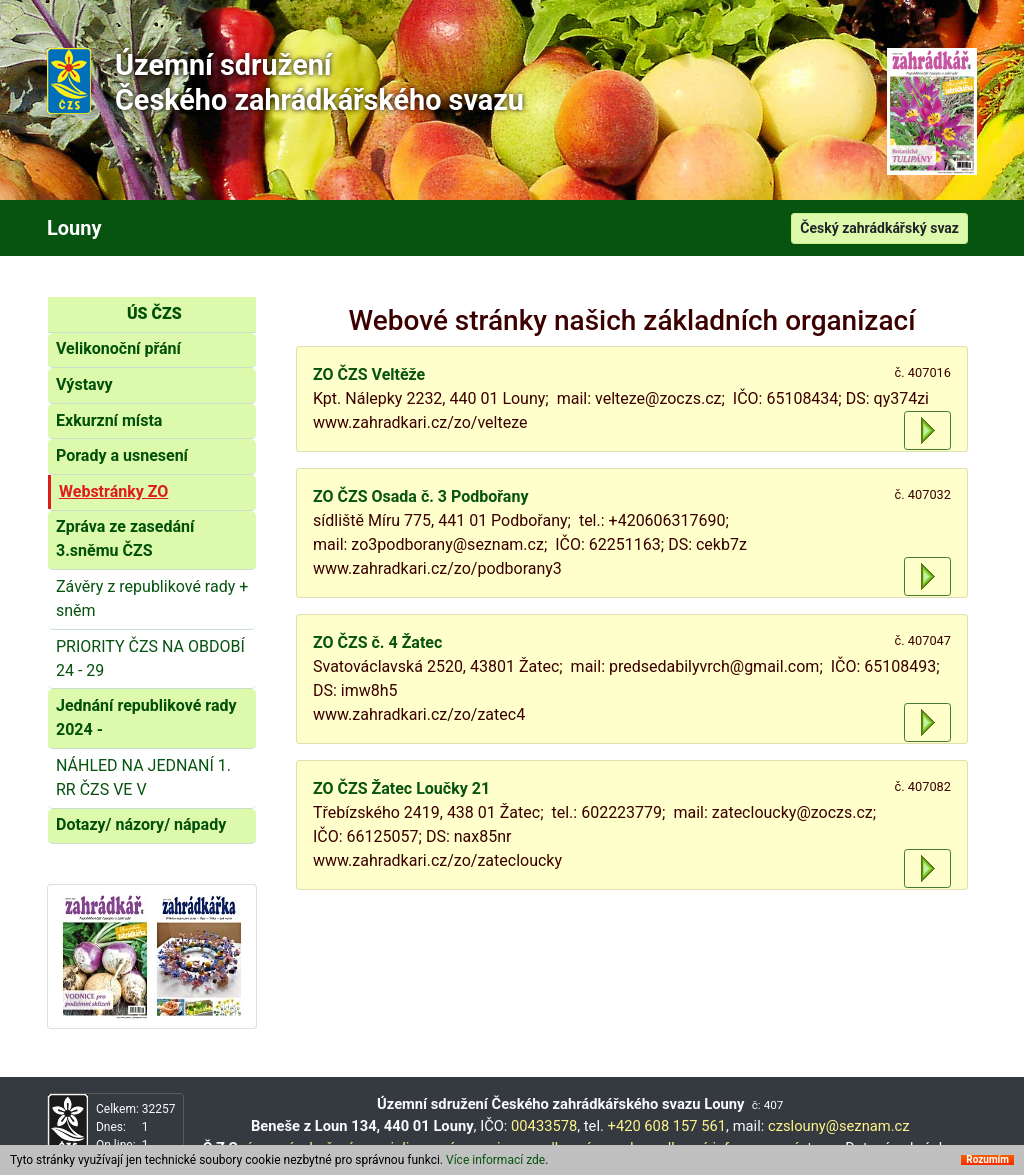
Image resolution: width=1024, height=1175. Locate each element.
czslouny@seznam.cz (839, 1126)
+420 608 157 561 (667, 1126)
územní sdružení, (300, 1148)
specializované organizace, (446, 1148)
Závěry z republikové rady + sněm (152, 598)
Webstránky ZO (113, 491)
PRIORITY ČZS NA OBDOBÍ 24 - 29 (150, 658)
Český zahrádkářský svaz (879, 228)
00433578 (544, 1126)
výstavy (810, 1148)
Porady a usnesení (122, 455)
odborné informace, (717, 1148)
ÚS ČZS (154, 313)
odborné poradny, (594, 1148)
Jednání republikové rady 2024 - (146, 717)
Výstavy (84, 384)
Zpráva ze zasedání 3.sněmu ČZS (125, 538)
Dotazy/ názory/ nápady (141, 824)
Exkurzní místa (109, 420)
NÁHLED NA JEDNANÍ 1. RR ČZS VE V (143, 777)
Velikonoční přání (118, 348)
